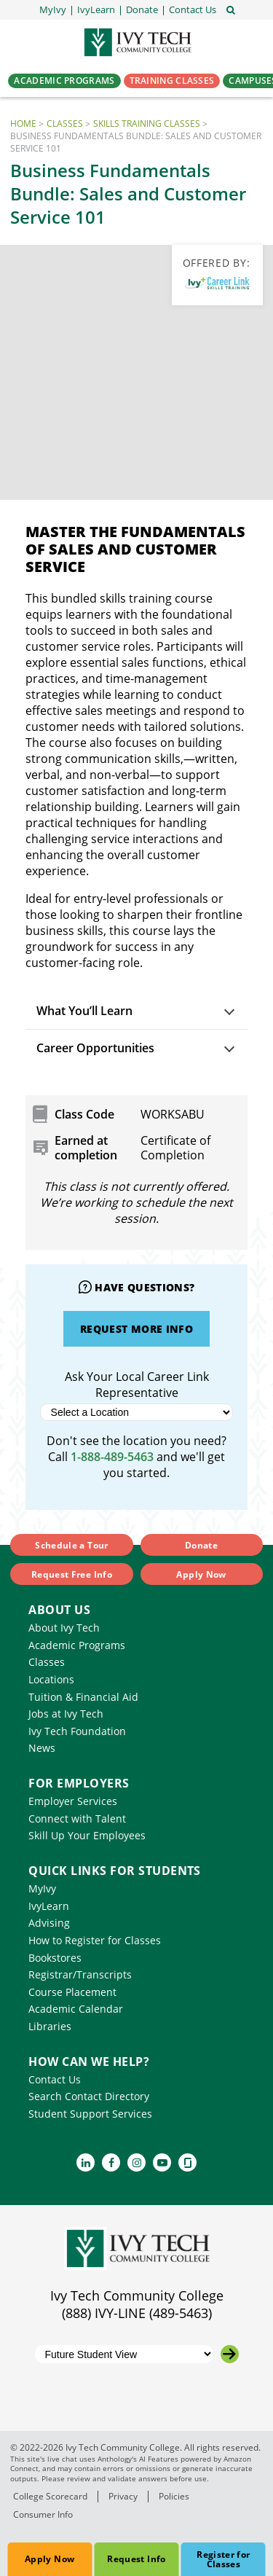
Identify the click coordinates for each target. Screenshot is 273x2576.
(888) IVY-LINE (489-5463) (137, 2313)
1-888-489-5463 (112, 1457)
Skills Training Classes (146, 123)
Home (23, 123)
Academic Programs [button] (64, 80)
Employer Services (72, 1801)
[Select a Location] (137, 1412)
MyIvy (42, 1888)
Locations (51, 1679)
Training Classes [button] (172, 80)
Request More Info (136, 1329)
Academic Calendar (75, 2009)
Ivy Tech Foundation (77, 1731)
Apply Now (49, 2559)
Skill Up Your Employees (87, 1835)
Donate (201, 1545)
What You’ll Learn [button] (84, 1011)
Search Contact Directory (88, 2096)
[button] (192, 10)
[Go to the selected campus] (230, 2354)
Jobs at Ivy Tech (65, 1713)
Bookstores (55, 1958)
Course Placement (72, 1992)
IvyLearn (48, 1906)
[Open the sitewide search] (231, 8)
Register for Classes (223, 2559)
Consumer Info (43, 2514)
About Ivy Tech (64, 1628)
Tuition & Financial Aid (83, 1697)
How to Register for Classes (94, 1940)
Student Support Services (90, 2114)
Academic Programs (76, 1645)
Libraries (49, 2026)
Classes (65, 123)
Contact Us (54, 2079)
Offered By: (216, 263)
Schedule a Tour (71, 1545)
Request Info (136, 2559)
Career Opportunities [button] (95, 1048)
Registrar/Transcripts (80, 1974)
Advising (49, 1923)
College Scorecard (50, 2496)
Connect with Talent (77, 1818)
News (41, 1748)
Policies (174, 2496)
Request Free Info (71, 1574)
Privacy (123, 2496)
